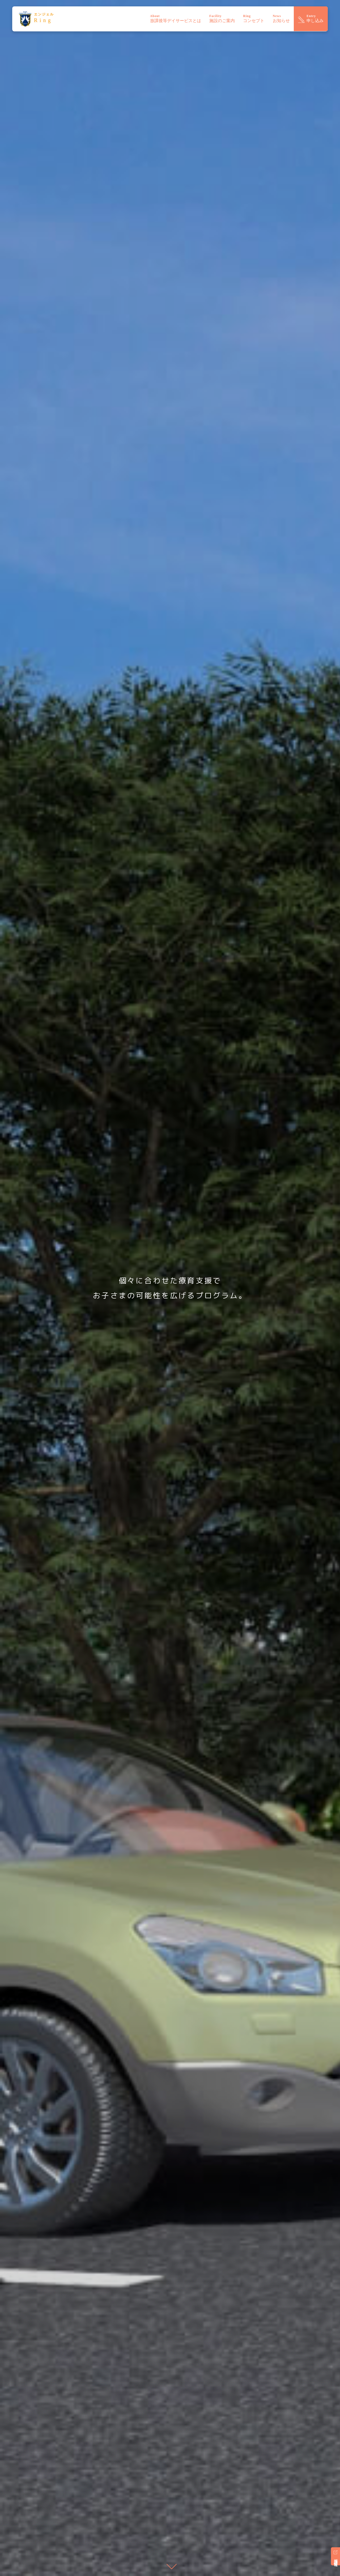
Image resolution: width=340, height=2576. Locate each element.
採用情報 (336, 2555)
